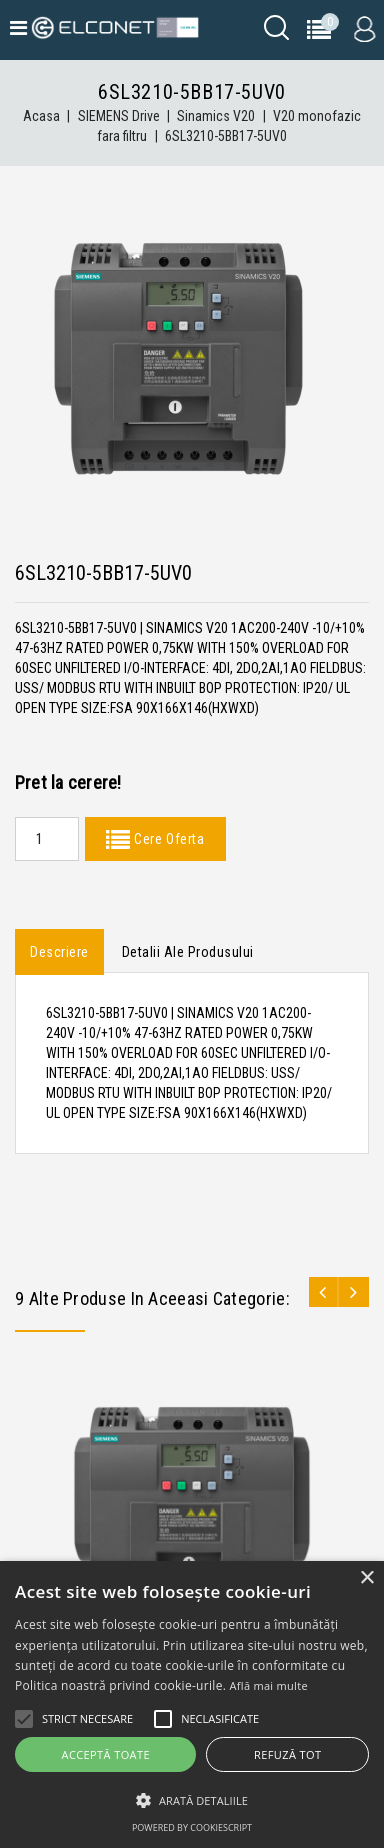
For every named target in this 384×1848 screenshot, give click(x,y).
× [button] (366, 1578)
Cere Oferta (167, 839)
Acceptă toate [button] (106, 1754)
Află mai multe (269, 1685)
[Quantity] (47, 839)
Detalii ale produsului (188, 952)
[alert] (192, 1704)
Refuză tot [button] (287, 1754)
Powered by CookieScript (192, 1827)
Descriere (59, 952)
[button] (192, 1800)
